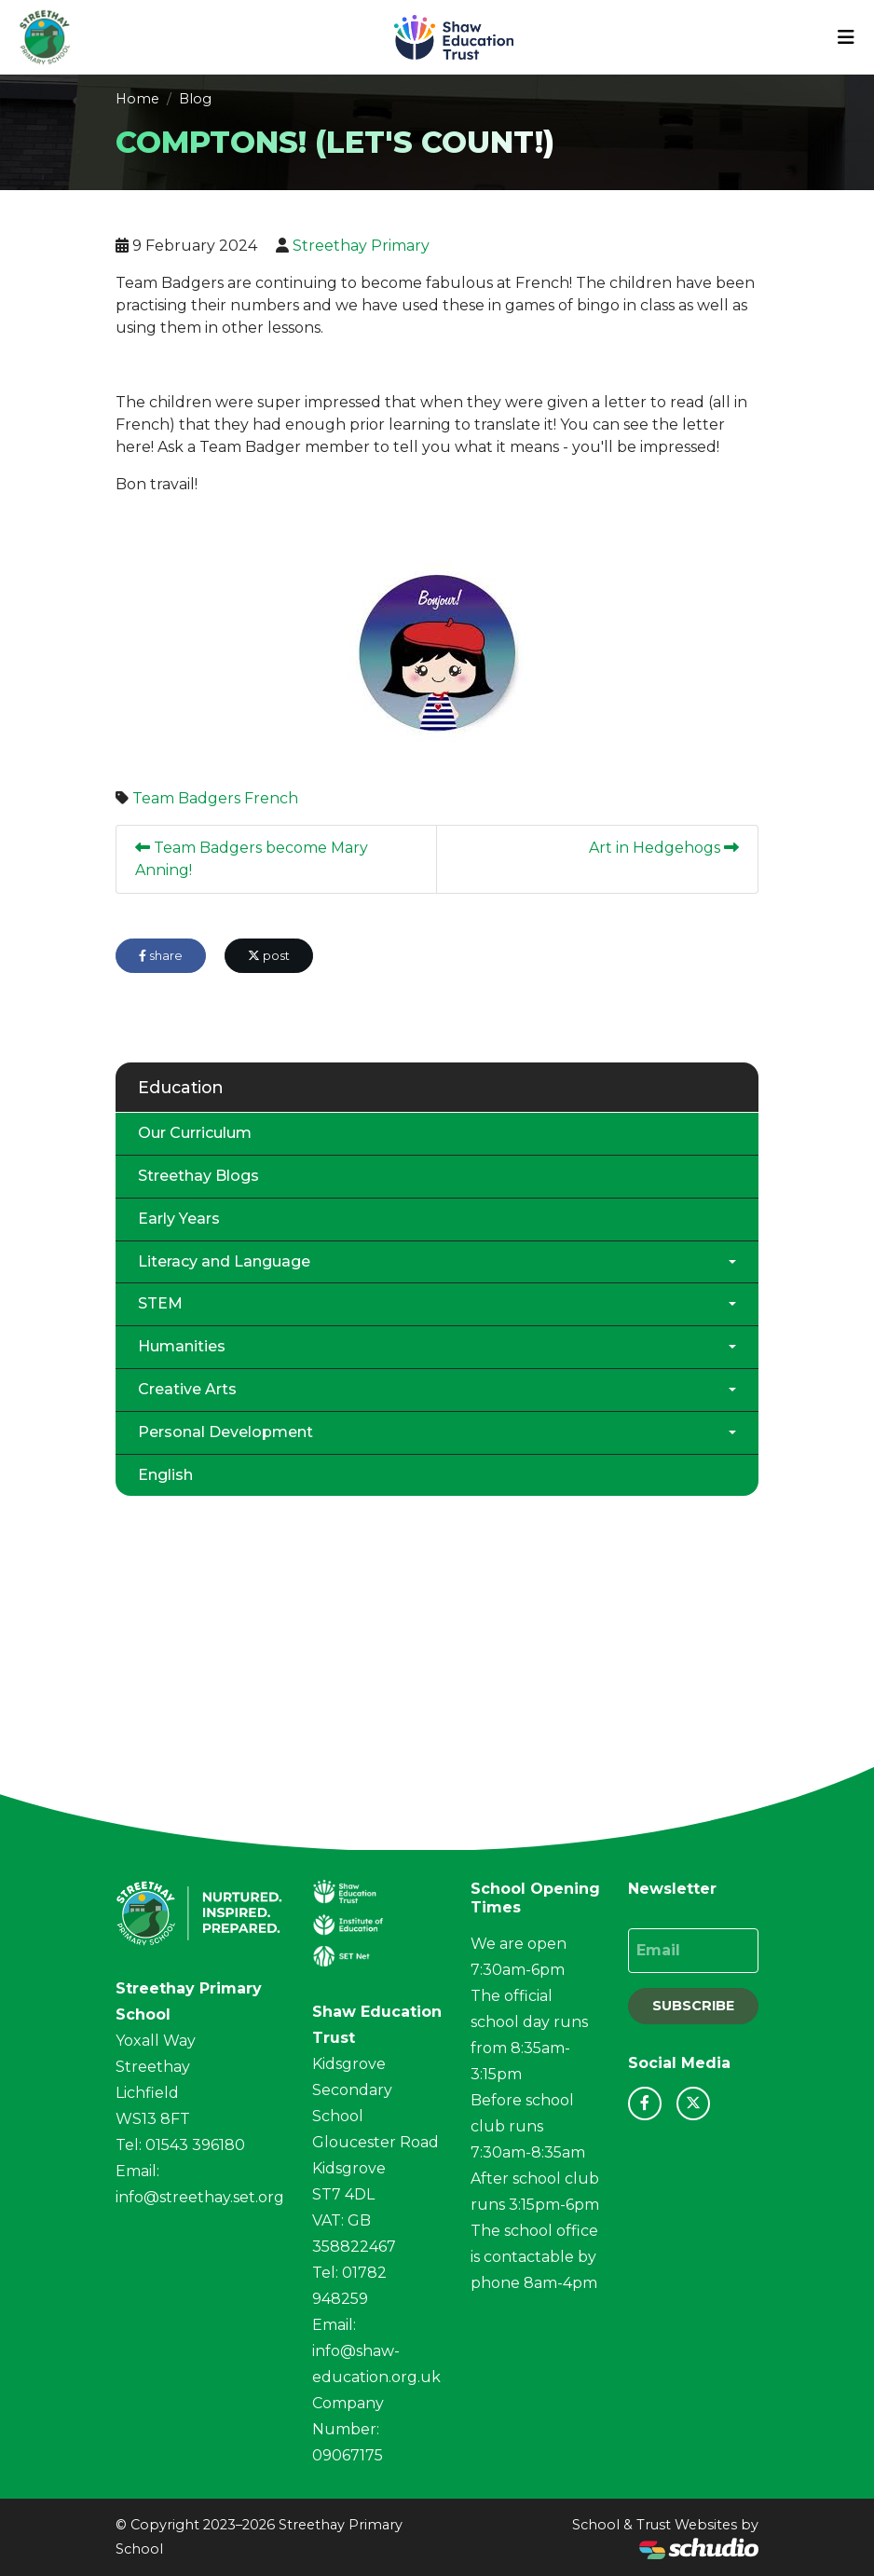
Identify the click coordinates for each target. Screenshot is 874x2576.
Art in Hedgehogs (664, 847)
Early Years (179, 1218)
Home (137, 98)
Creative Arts (187, 1389)
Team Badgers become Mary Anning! (251, 859)
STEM (160, 1303)
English (165, 1475)
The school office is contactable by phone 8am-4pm (534, 2257)
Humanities (181, 1346)
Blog (195, 98)
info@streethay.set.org (200, 2197)
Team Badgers (186, 798)
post (269, 956)
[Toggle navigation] (846, 37)
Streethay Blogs (198, 1176)
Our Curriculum (195, 1133)
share (161, 956)
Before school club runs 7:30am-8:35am (528, 2126)
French (271, 798)
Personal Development (225, 1432)
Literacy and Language (224, 1261)
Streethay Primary (361, 245)
